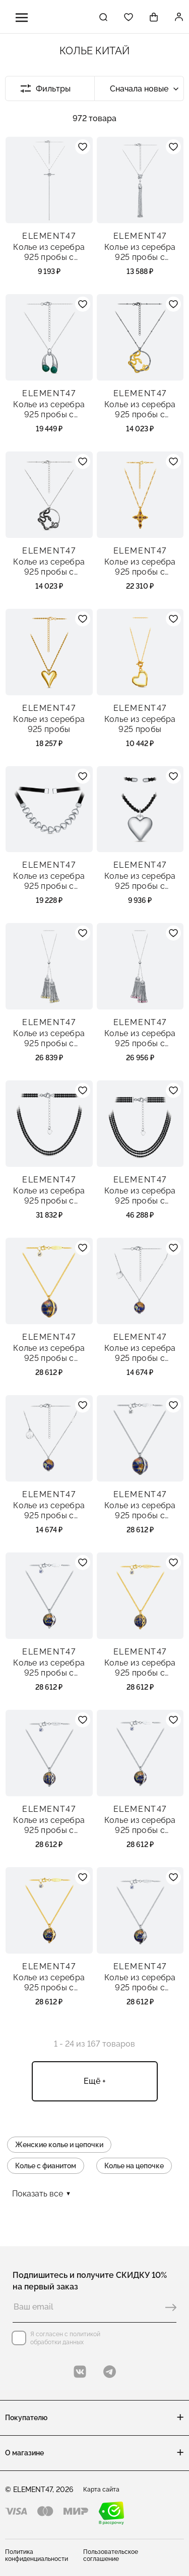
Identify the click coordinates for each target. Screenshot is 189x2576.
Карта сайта (101, 2489)
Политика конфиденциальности (36, 2555)
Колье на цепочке (134, 2166)
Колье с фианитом (45, 2166)
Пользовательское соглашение (110, 2555)
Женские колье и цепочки (59, 2145)
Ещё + (95, 2081)
